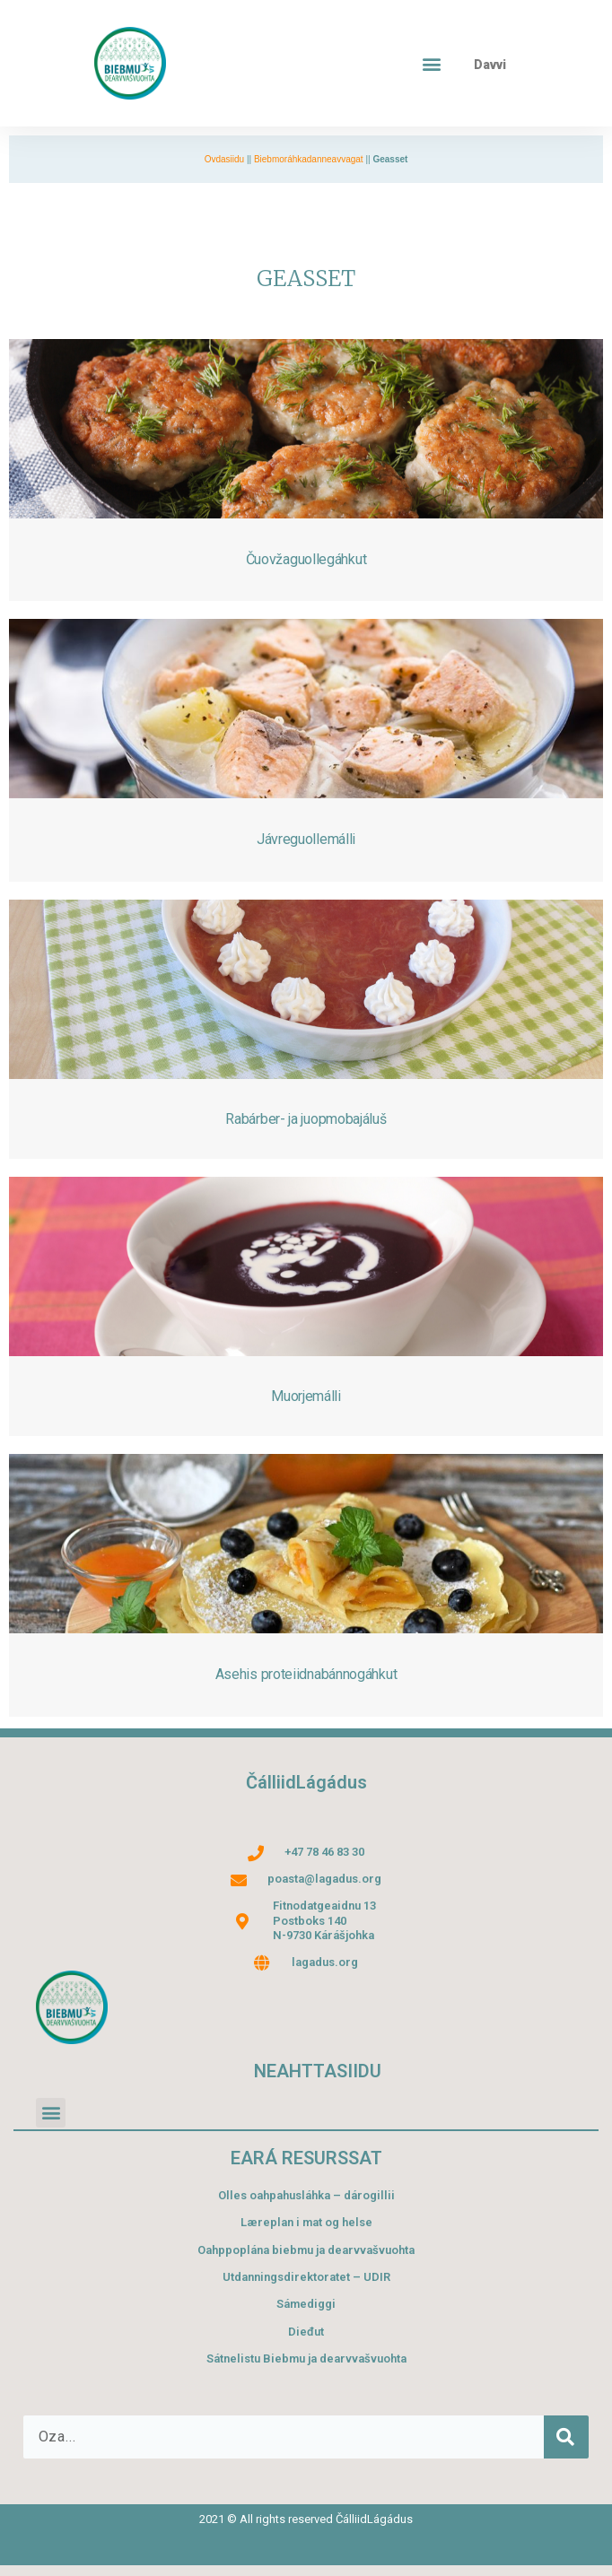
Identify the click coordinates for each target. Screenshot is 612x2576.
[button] (432, 63)
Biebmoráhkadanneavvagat (308, 159)
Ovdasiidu (224, 159)
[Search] (566, 2437)
